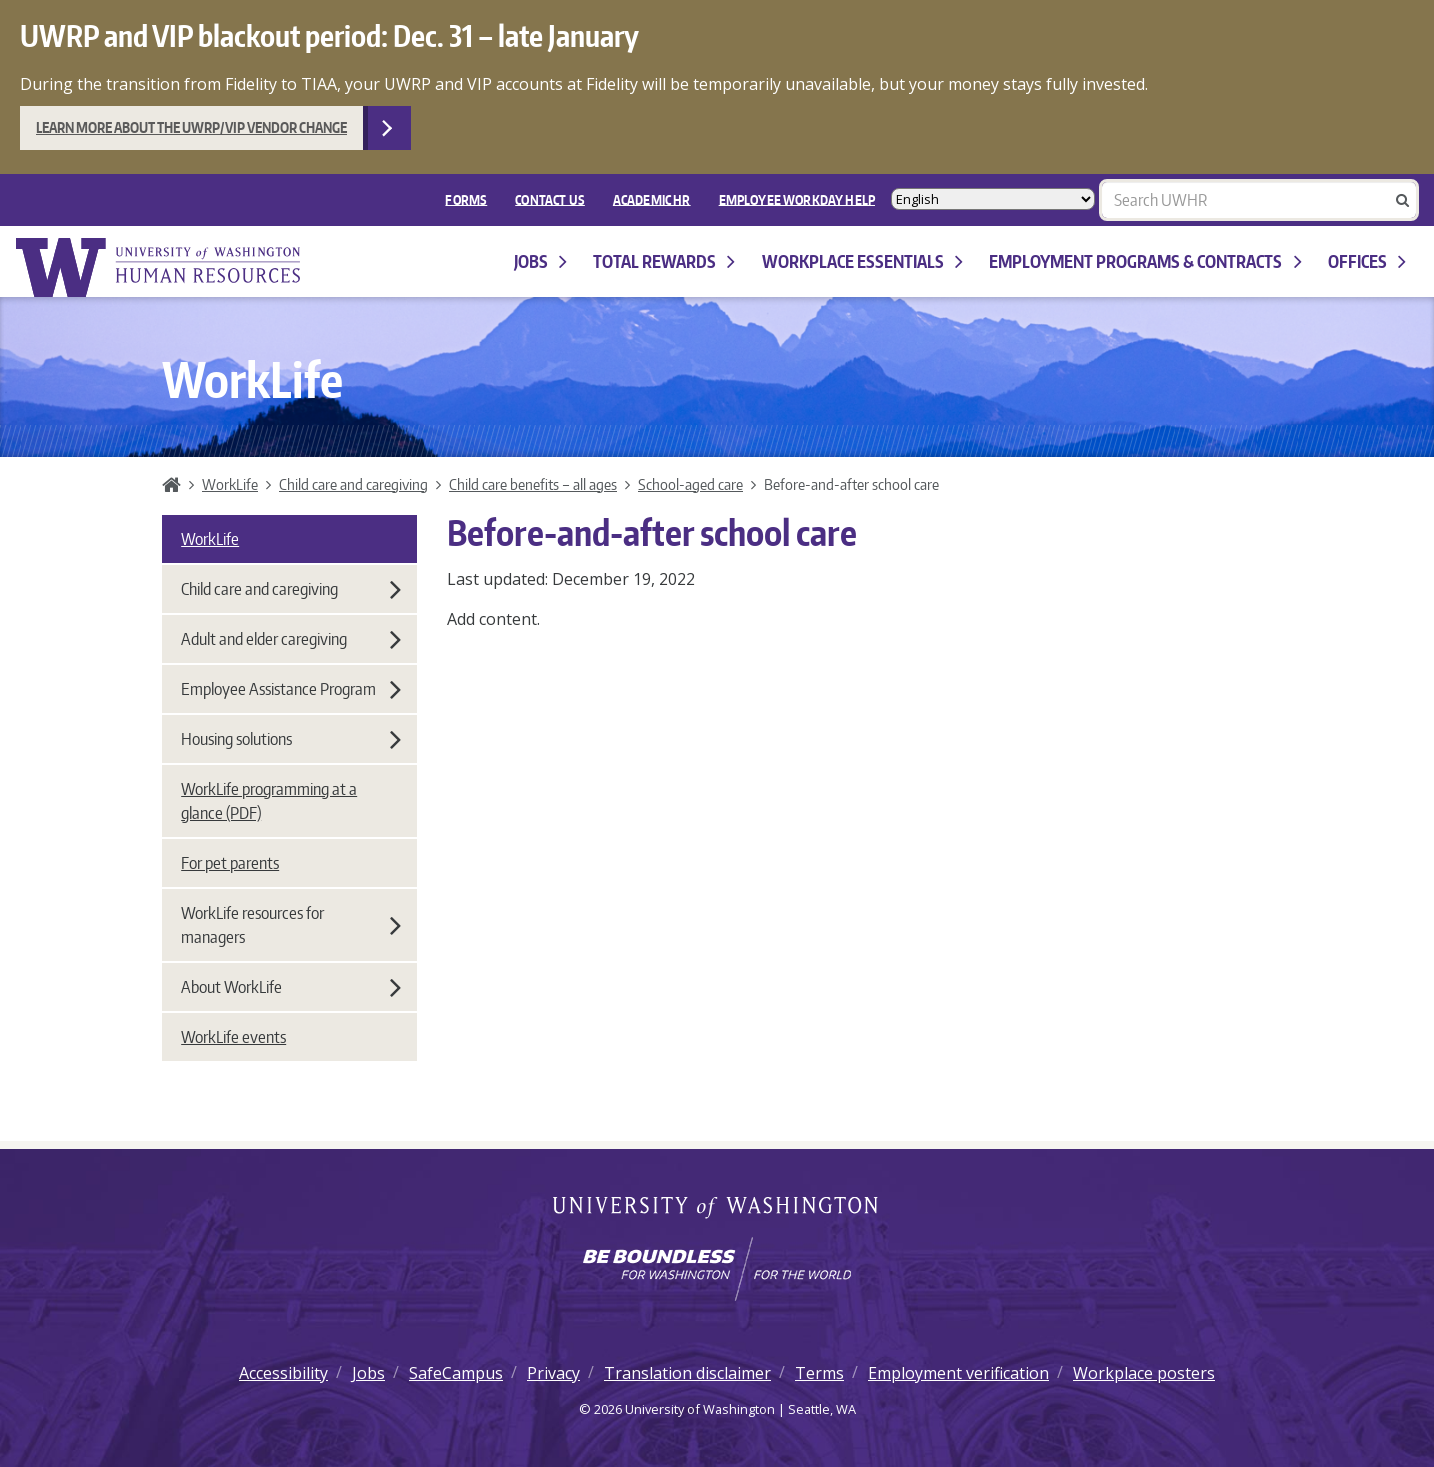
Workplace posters (1144, 1373)
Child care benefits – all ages (533, 484)
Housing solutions (291, 739)
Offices (1367, 261)
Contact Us (550, 199)
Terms (819, 1373)
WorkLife (230, 484)
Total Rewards (664, 261)
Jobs (540, 261)
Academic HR (652, 199)
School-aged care (690, 484)
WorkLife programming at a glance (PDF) (269, 801)
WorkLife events (233, 1037)
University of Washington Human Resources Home (160, 267)
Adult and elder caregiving (291, 639)
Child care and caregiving (353, 484)
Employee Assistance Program (291, 689)
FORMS (466, 199)
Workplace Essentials (862, 261)
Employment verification (958, 1373)
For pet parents (230, 863)
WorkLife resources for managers (291, 925)
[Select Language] (993, 200)
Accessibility (283, 1373)
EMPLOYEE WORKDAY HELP (797, 199)
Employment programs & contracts (1145, 261)
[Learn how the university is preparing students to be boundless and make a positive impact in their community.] (717, 1269)
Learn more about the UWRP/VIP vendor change (191, 127)
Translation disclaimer (687, 1373)
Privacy (553, 1373)
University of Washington (717, 1209)
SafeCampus (456, 1373)
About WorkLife (291, 987)
